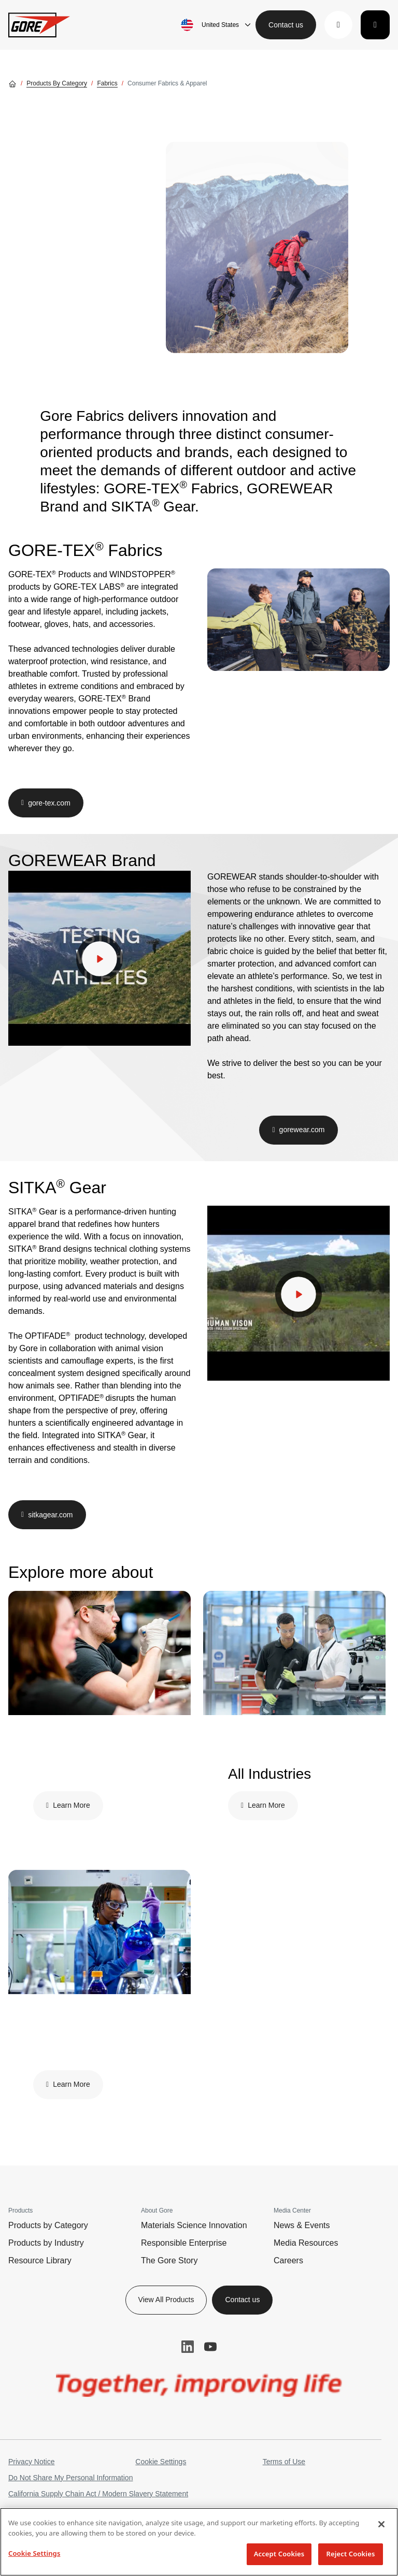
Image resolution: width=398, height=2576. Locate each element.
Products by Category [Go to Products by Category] (56, 83)
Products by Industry (46, 2242)
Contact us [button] (285, 25)
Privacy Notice (31, 2461)
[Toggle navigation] (375, 24)
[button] (338, 25)
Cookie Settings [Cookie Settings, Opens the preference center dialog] (34, 2553)
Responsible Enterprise (183, 2242)
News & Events (302, 2225)
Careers (288, 2260)
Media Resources (306, 2242)
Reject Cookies (350, 2553)
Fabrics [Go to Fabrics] (107, 83)
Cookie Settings (160, 2461)
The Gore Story (169, 2260)
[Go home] (12, 83)
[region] (199, 2542)
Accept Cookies (279, 2553)
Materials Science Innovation (194, 2225)
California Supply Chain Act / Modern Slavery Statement (98, 2494)
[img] (257, 247)
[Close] (381, 2524)
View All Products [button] (166, 2299)
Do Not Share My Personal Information (70, 2477)
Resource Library (40, 2260)
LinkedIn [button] (187, 2346)
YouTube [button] (210, 2346)
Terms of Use (284, 2461)
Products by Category (48, 2225)
